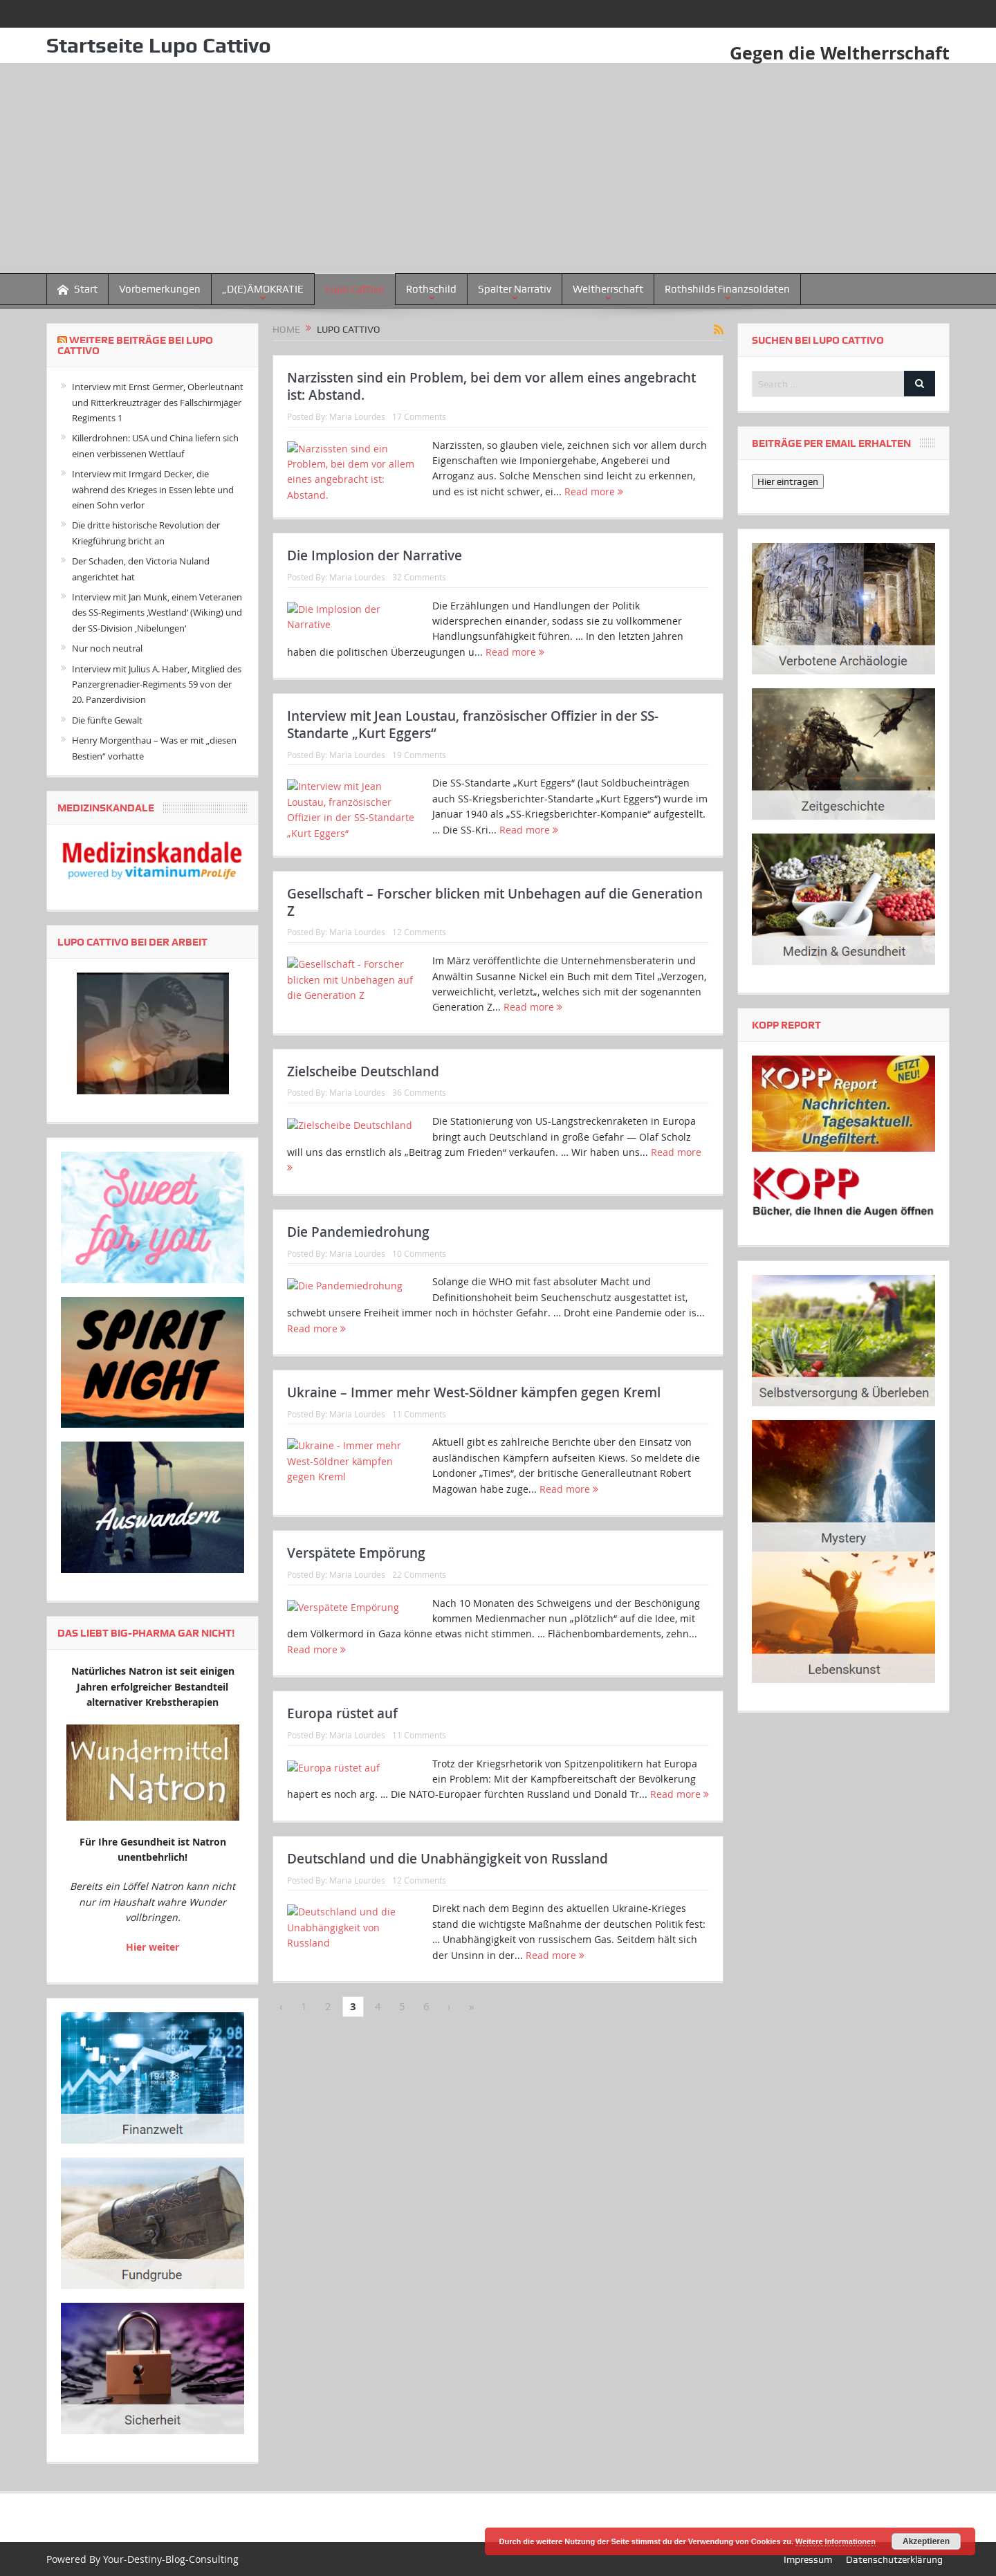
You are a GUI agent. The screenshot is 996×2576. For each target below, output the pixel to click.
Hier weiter (152, 1946)
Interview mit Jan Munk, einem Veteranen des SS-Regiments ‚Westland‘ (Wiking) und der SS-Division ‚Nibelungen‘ (157, 612)
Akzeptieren (926, 2541)
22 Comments (419, 1725)
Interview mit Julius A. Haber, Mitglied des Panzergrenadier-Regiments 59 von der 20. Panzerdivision (156, 684)
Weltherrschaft (608, 289)
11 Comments (419, 1543)
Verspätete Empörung (356, 1705)
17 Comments (419, 416)
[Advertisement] (498, 169)
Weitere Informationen (835, 2541)
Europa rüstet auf (342, 1887)
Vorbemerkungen (160, 289)
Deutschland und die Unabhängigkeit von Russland (447, 2070)
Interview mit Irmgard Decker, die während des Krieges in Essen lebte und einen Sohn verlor (153, 489)
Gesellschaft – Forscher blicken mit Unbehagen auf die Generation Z (495, 967)
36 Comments (419, 1179)
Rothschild (431, 289)
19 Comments (419, 797)
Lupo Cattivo (355, 289)
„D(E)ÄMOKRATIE (263, 289)
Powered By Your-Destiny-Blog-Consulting (142, 2558)
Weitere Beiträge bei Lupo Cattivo (135, 345)
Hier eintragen (787, 481)
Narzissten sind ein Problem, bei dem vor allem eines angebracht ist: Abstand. (491, 386)
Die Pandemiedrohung (358, 1341)
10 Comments (419, 1361)
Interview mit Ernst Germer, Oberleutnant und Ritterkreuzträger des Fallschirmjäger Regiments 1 (157, 402)
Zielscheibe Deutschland (363, 1158)
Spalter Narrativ (514, 289)
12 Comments (419, 996)
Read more (593, 491)
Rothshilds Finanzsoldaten (727, 289)
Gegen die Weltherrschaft (836, 52)
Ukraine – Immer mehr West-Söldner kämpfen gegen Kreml (474, 1522)
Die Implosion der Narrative (374, 577)
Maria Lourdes (357, 416)
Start (77, 289)
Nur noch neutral (107, 648)
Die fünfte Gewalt (107, 720)
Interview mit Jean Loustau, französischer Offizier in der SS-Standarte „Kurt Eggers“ (472, 768)
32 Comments (419, 598)
